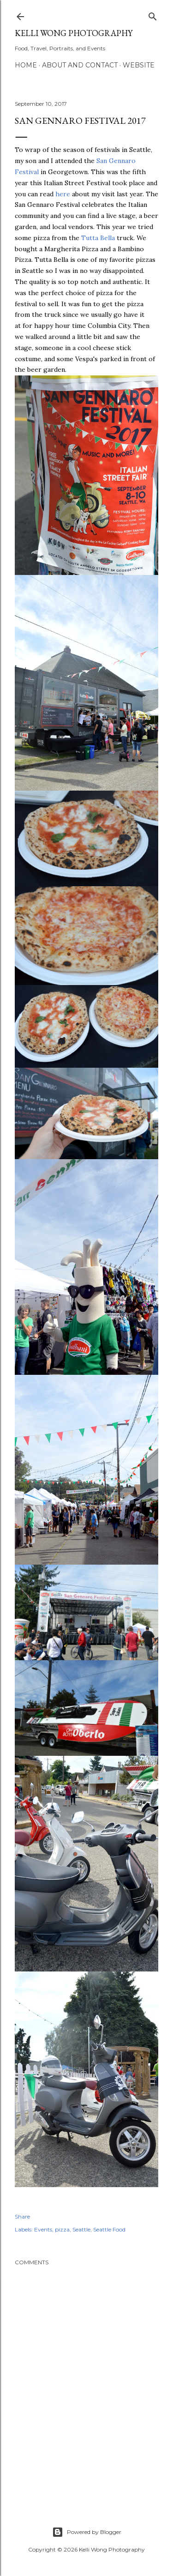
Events (43, 2229)
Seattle (81, 2229)
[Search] (152, 15)
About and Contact (80, 65)
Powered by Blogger (86, 2532)
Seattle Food (109, 2229)
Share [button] (22, 2216)
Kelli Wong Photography (73, 33)
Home (26, 65)
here (62, 194)
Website (139, 65)
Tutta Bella (98, 238)
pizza (62, 2229)
